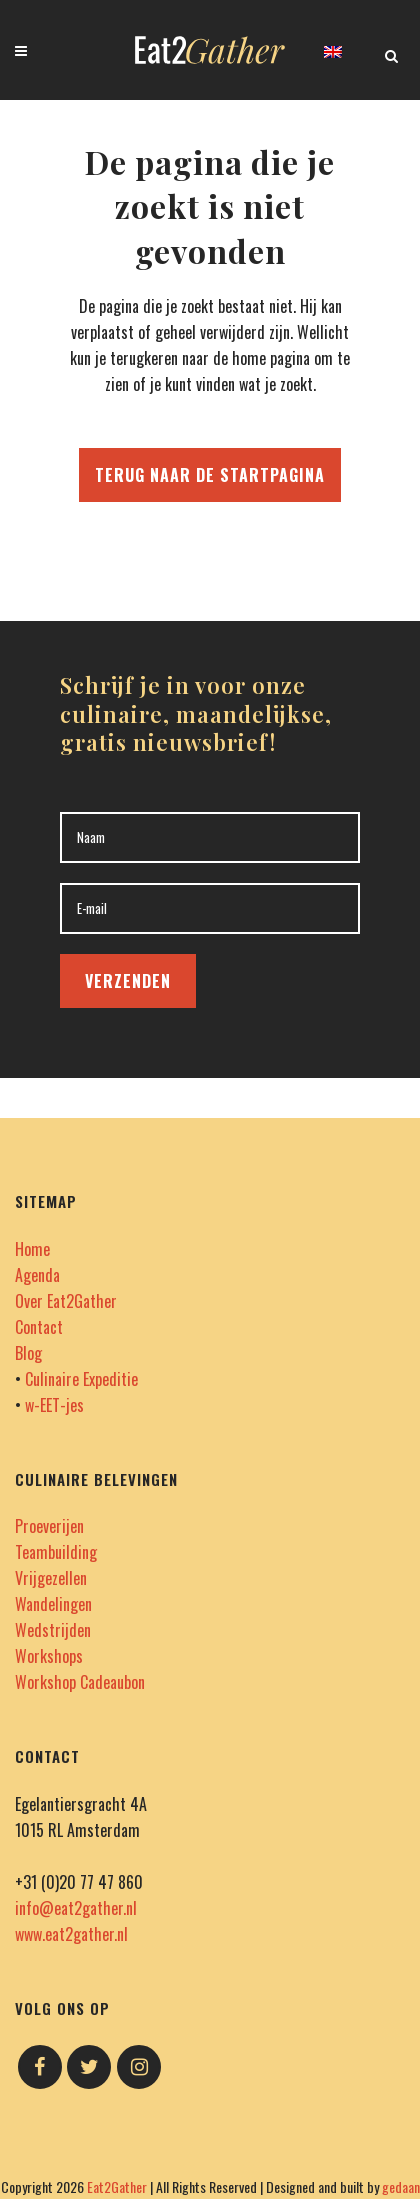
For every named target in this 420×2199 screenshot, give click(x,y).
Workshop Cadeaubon (80, 1682)
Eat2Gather (117, 2186)
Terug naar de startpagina (210, 475)
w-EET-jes (54, 1405)
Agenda (37, 1275)
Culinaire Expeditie (81, 1379)
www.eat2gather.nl (71, 1934)
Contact (39, 1327)
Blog (28, 1353)
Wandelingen (53, 1604)
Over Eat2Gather (66, 1301)
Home (32, 1249)
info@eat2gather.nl (76, 1908)
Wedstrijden (53, 1630)
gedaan (401, 2186)
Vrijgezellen (51, 1578)
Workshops (49, 1656)
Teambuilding (56, 1552)
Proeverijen (49, 1526)
